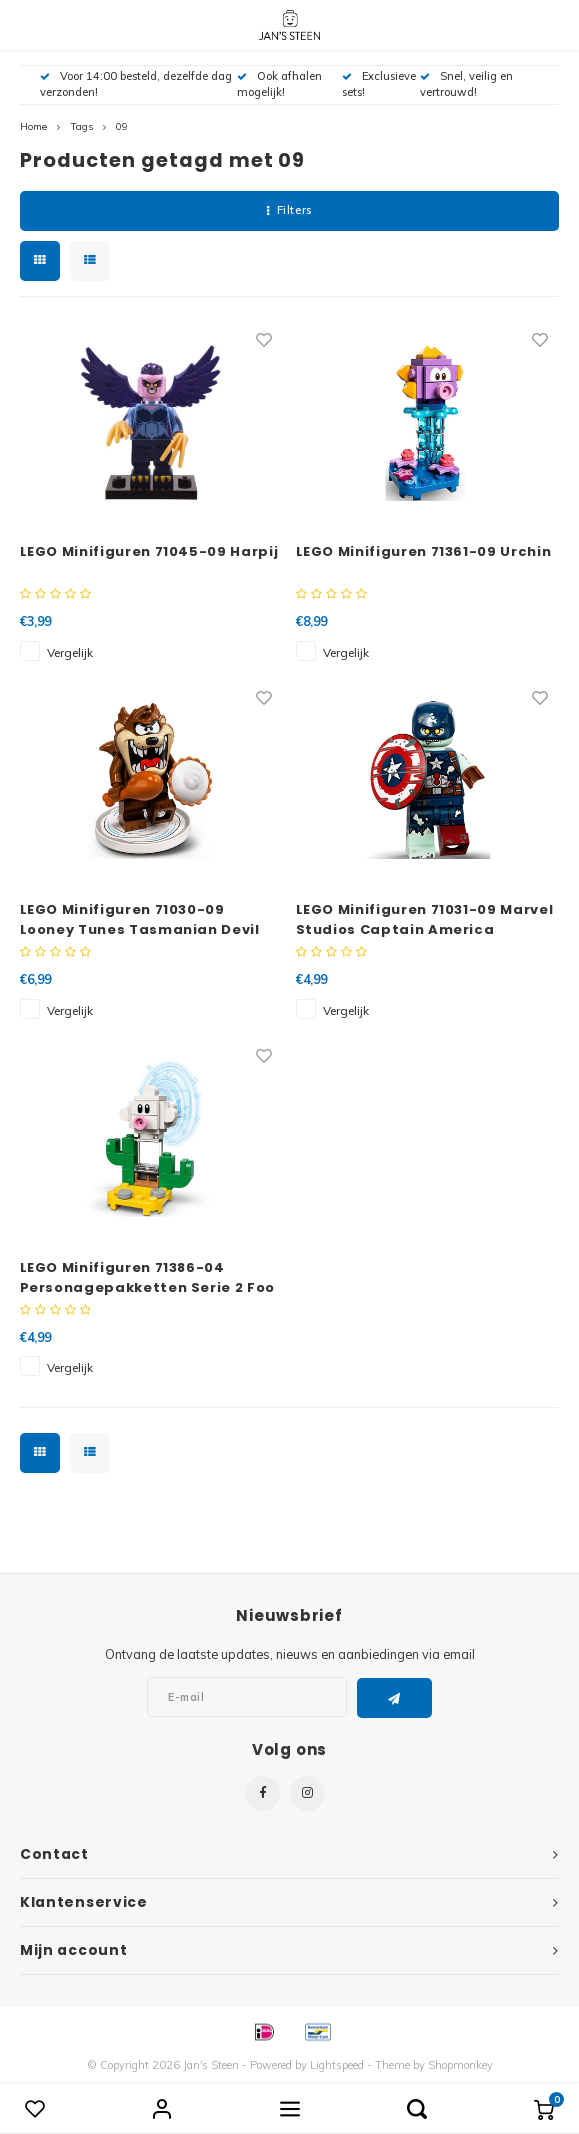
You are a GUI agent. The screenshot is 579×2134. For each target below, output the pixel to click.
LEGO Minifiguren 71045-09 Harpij (149, 551)
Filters (289, 210)
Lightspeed (337, 2065)
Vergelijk (70, 652)
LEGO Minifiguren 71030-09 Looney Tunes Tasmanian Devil (140, 919)
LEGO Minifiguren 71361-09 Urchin (424, 551)
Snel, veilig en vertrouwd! (466, 84)
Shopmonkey (460, 2065)
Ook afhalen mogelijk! (279, 84)
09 (122, 126)
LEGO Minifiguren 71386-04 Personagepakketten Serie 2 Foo (148, 1277)
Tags (81, 126)
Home (33, 126)
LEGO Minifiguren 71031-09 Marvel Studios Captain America (425, 919)
